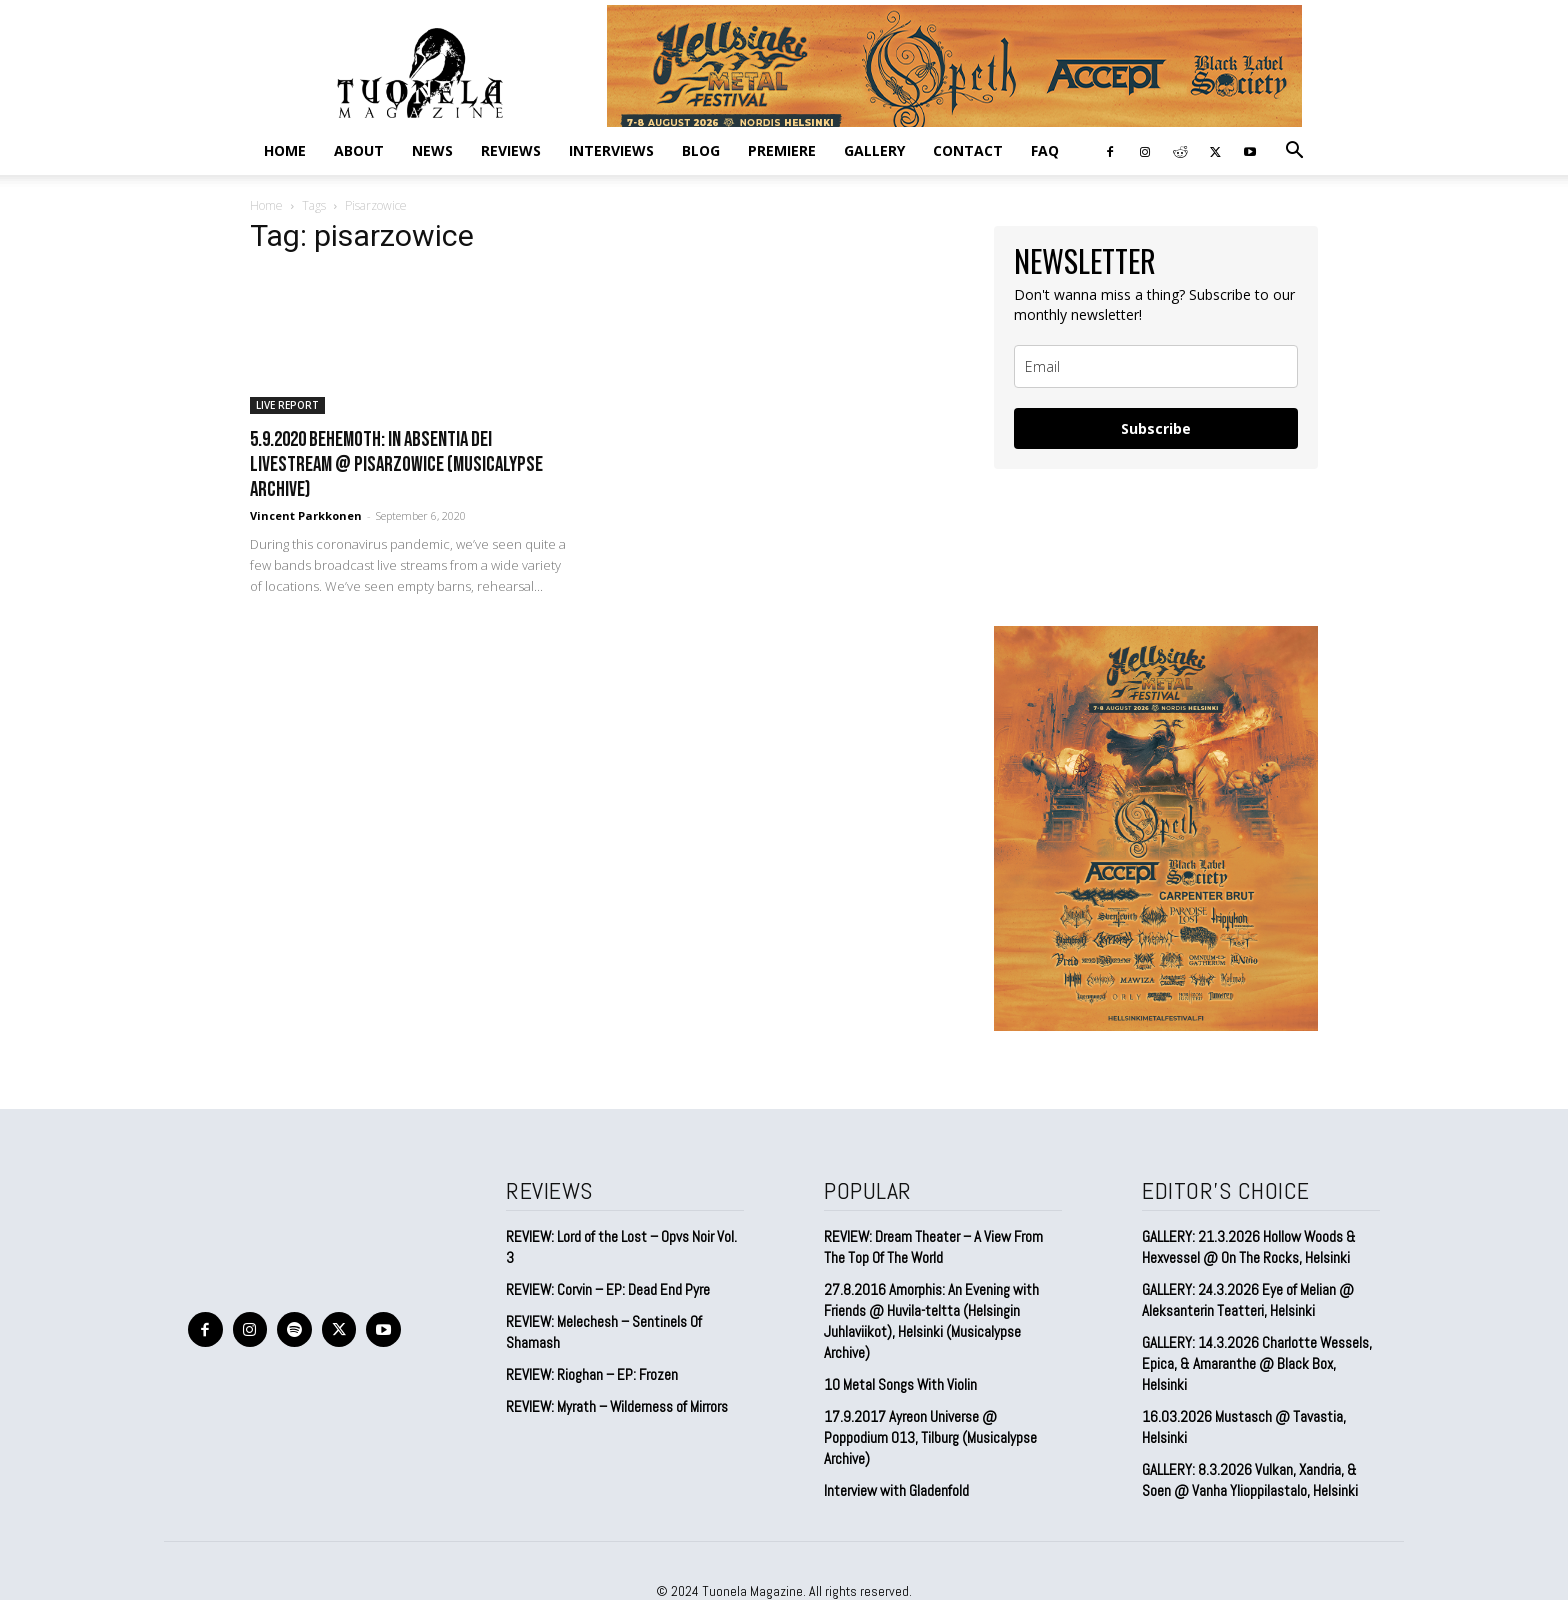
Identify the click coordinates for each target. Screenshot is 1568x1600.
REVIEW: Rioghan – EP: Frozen (592, 1374)
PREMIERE (782, 150)
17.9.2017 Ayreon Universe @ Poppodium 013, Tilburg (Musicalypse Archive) (930, 1437)
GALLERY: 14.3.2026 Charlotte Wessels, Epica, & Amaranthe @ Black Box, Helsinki (1257, 1363)
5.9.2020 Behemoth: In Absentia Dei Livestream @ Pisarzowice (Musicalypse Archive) (396, 464)
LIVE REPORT (287, 405)
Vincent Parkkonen (306, 515)
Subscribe (1156, 428)
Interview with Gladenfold (896, 1490)
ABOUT (359, 150)
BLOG (701, 150)
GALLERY (874, 150)
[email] (1156, 366)
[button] (1294, 151)
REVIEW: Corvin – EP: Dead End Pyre (608, 1289)
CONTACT (968, 150)
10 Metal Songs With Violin (900, 1384)
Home (285, 150)
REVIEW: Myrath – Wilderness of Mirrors (617, 1406)
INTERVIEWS (611, 150)
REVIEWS (511, 150)
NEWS (432, 150)
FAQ (1045, 150)
